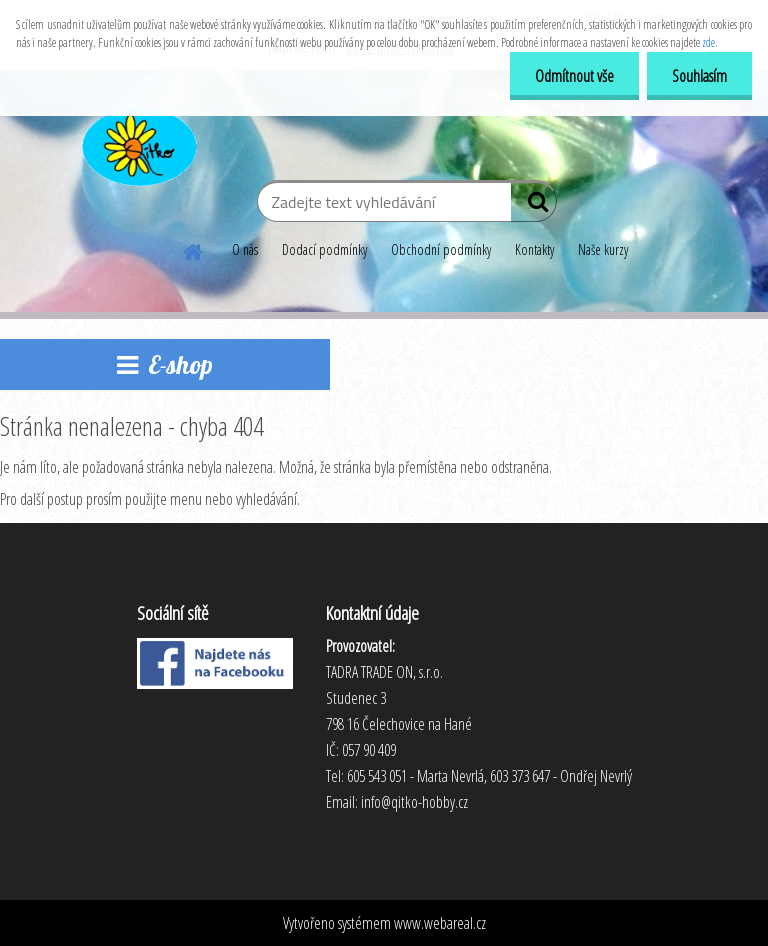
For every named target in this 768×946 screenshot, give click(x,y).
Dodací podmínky (324, 249)
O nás (245, 249)
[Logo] (137, 144)
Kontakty (534, 249)
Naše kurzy (603, 249)
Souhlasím (699, 76)
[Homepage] (194, 249)
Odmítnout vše (574, 76)
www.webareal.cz (440, 923)
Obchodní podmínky (441, 249)
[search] (533, 206)
